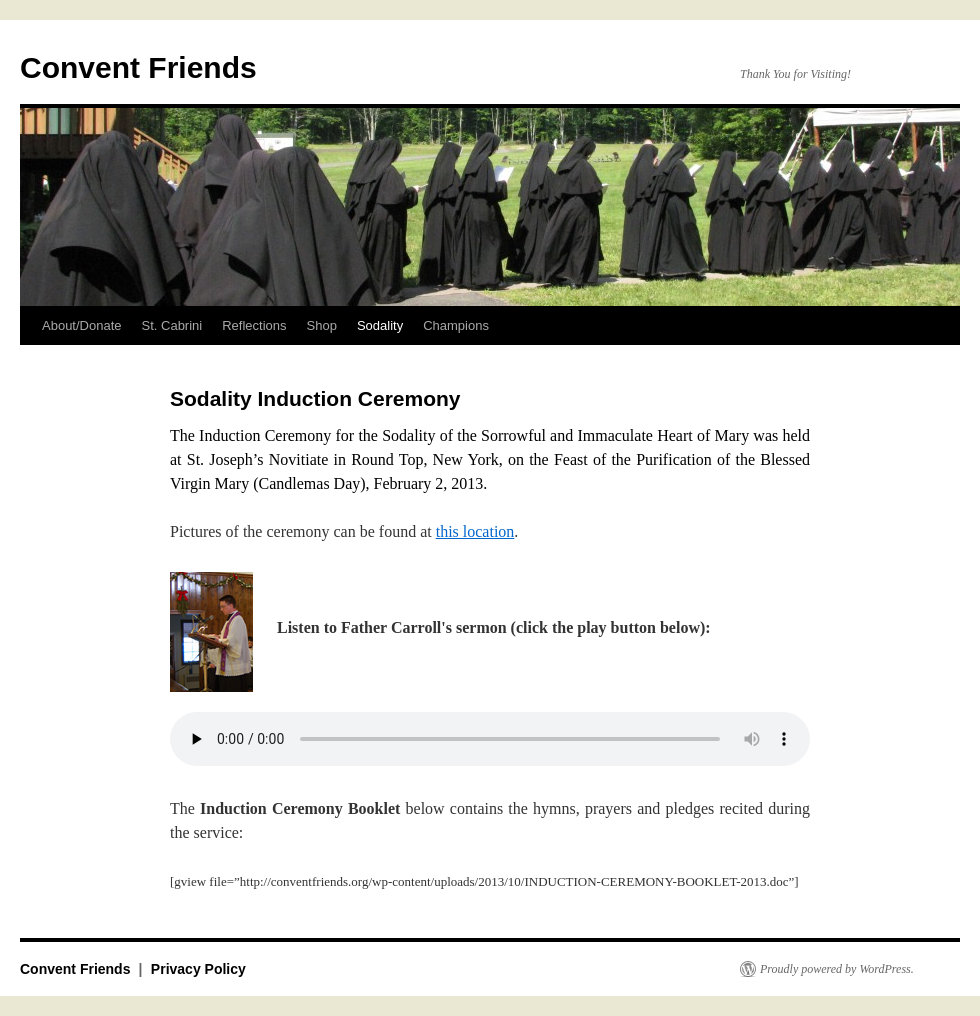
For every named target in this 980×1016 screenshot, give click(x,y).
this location (475, 531)
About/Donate (82, 325)
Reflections (254, 325)
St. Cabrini (172, 325)
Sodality (380, 325)
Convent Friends (138, 67)
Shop (322, 325)
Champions (456, 325)
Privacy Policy (198, 969)
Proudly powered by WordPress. (837, 969)
